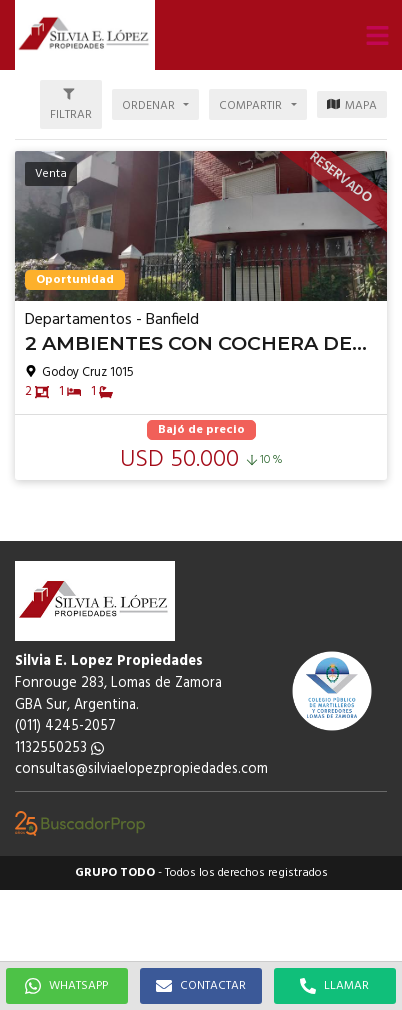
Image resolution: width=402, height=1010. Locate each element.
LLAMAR (334, 986)
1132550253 (59, 748)
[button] (377, 35)
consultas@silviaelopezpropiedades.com (141, 769)
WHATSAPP (66, 986)
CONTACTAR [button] (201, 986)
